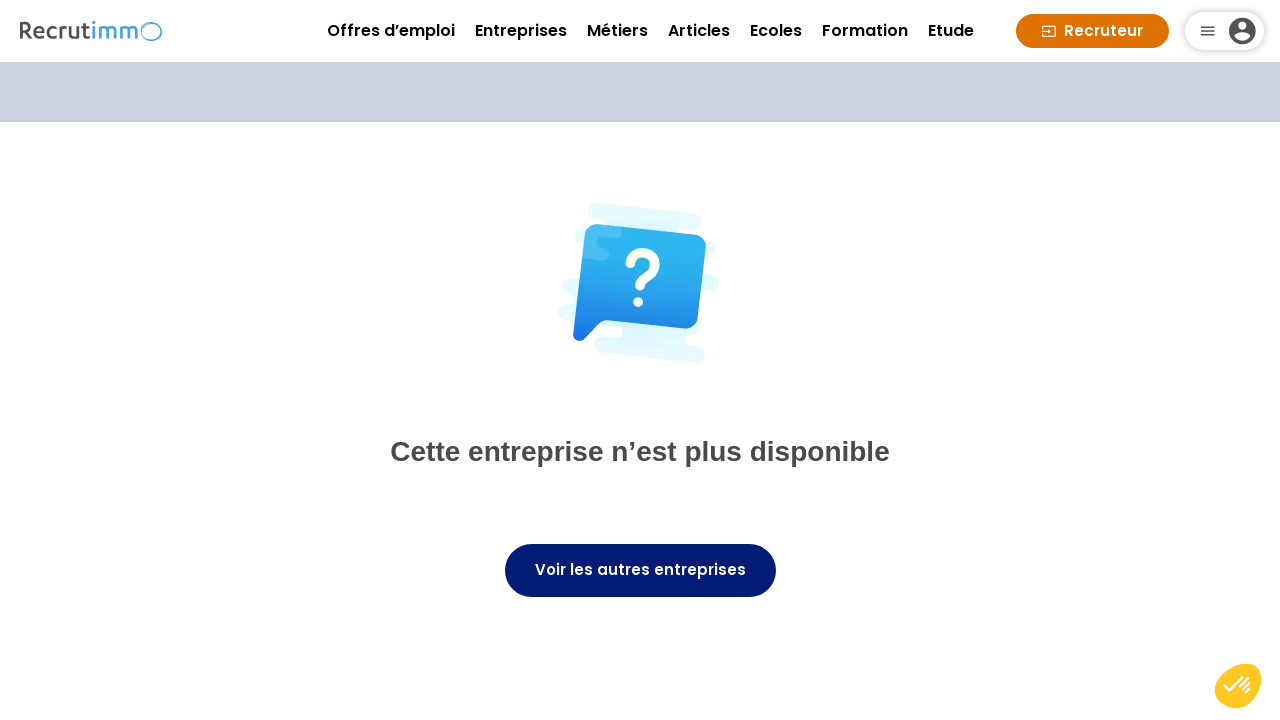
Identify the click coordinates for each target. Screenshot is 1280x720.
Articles (699, 30)
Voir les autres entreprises (640, 569)
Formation (865, 30)
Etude (951, 30)
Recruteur (1092, 30)
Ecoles (776, 30)
